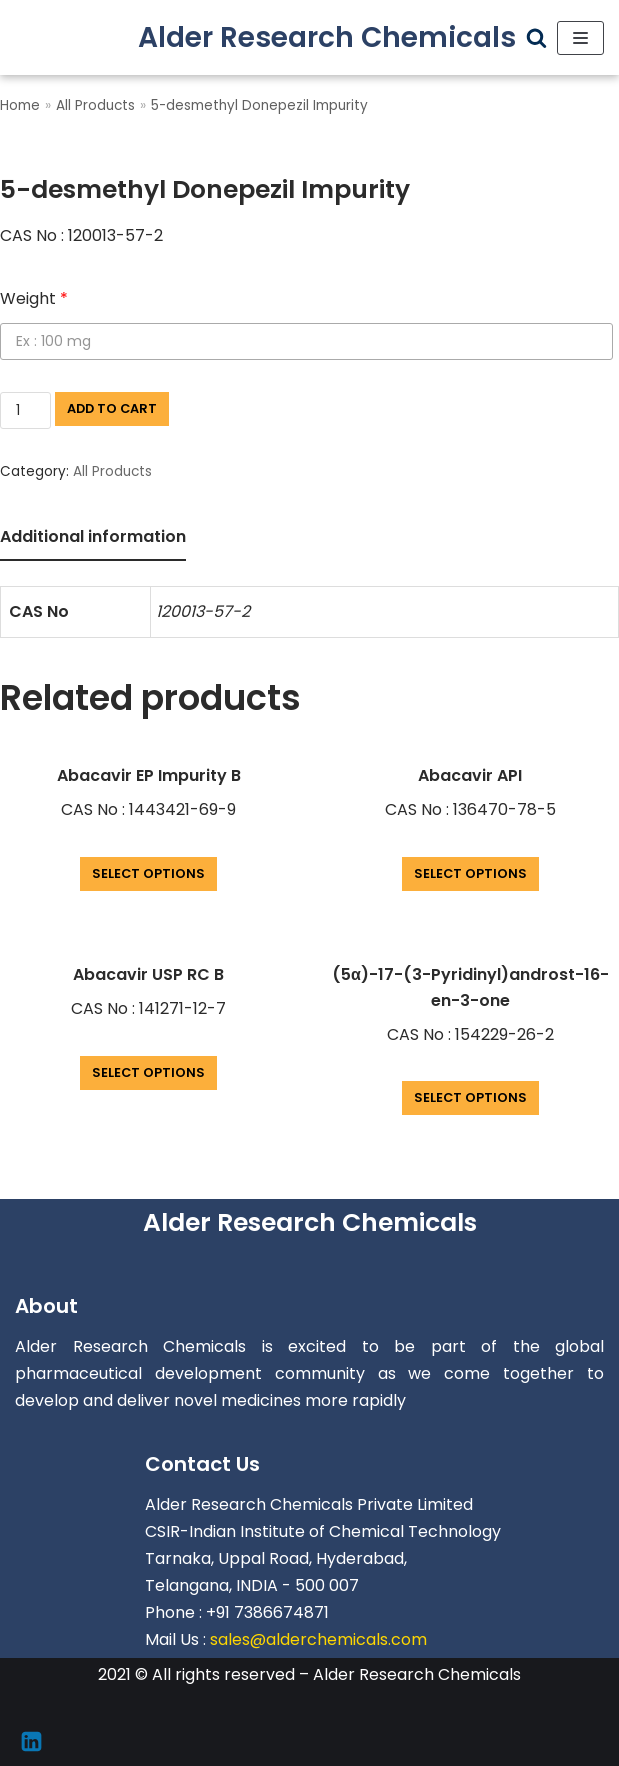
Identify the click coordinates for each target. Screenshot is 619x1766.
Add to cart (112, 408)
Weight (34, 298)
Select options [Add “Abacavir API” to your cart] (470, 873)
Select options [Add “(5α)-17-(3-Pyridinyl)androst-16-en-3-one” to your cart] (470, 1097)
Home (20, 105)
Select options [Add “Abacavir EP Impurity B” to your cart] (148, 873)
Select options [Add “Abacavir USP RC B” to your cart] (148, 1072)
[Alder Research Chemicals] (327, 37)
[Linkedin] (31, 1741)
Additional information (93, 536)
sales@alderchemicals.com (318, 1639)
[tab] (93, 538)
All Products (95, 105)
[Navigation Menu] (580, 38)
